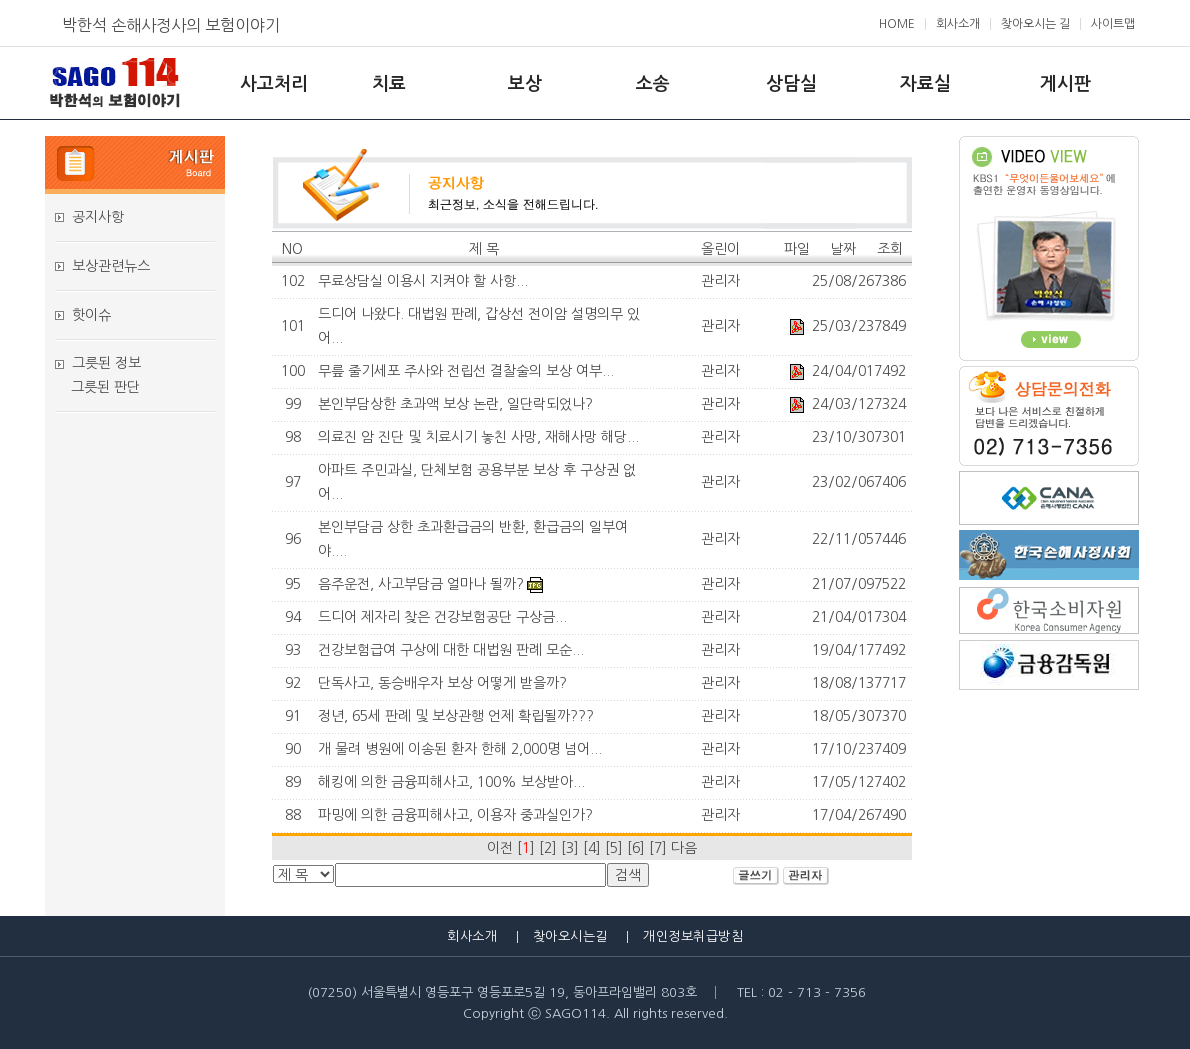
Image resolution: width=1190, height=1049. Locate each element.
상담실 (791, 84)
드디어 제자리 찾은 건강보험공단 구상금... (442, 617)
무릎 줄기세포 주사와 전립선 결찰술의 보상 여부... (466, 371)
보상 (525, 84)
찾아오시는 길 (1035, 24)
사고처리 (274, 84)
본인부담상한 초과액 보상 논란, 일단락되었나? (455, 404)
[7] (658, 848)
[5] (614, 848)
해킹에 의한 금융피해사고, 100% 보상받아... (451, 782)
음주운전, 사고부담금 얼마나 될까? (421, 584)
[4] (592, 848)
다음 (684, 848)
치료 (389, 84)
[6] (636, 848)
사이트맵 (1113, 24)
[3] (570, 848)
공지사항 (98, 217)
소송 (653, 84)
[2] (548, 848)
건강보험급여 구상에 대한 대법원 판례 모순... (451, 650)
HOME (897, 24)
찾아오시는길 (570, 936)
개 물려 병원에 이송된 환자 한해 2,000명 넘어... (460, 749)
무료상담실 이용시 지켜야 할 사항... (423, 281)
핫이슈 (91, 315)
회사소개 (958, 24)
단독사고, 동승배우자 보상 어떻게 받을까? (442, 683)
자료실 (925, 84)
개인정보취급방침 (693, 936)
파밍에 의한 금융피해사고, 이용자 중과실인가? (455, 815)
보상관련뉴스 (111, 266)
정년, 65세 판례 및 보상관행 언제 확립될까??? (456, 716)
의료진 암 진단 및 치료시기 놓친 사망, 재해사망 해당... (478, 437)
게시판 (1065, 84)
